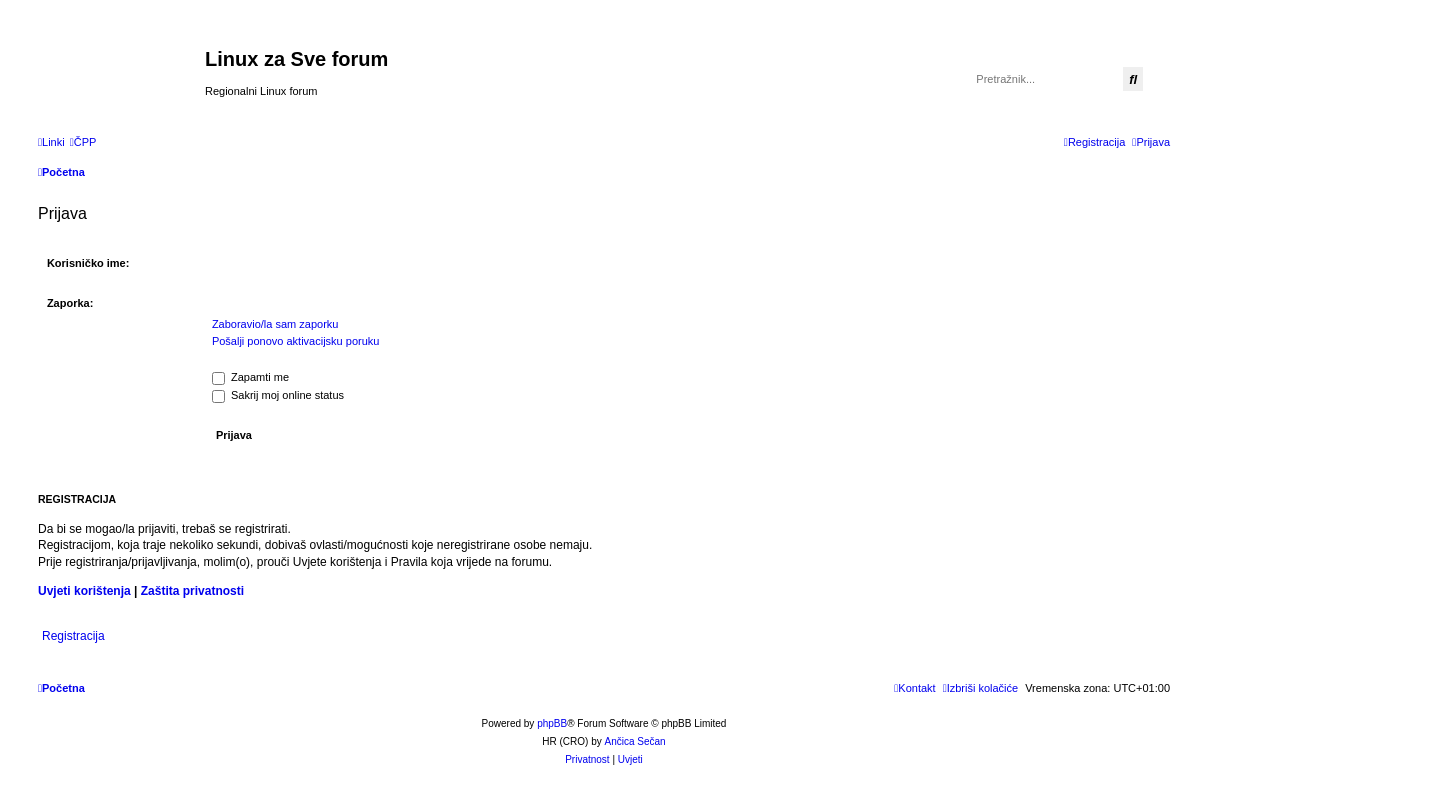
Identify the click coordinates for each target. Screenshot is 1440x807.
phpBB (552, 723)
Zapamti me (250, 377)
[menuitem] (83, 142)
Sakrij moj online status (278, 395)
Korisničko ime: (88, 263)
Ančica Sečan (635, 741)
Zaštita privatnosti (192, 591)
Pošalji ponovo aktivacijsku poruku (296, 341)
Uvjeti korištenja (84, 591)
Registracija (73, 636)
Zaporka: (70, 303)
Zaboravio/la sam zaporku (275, 324)
